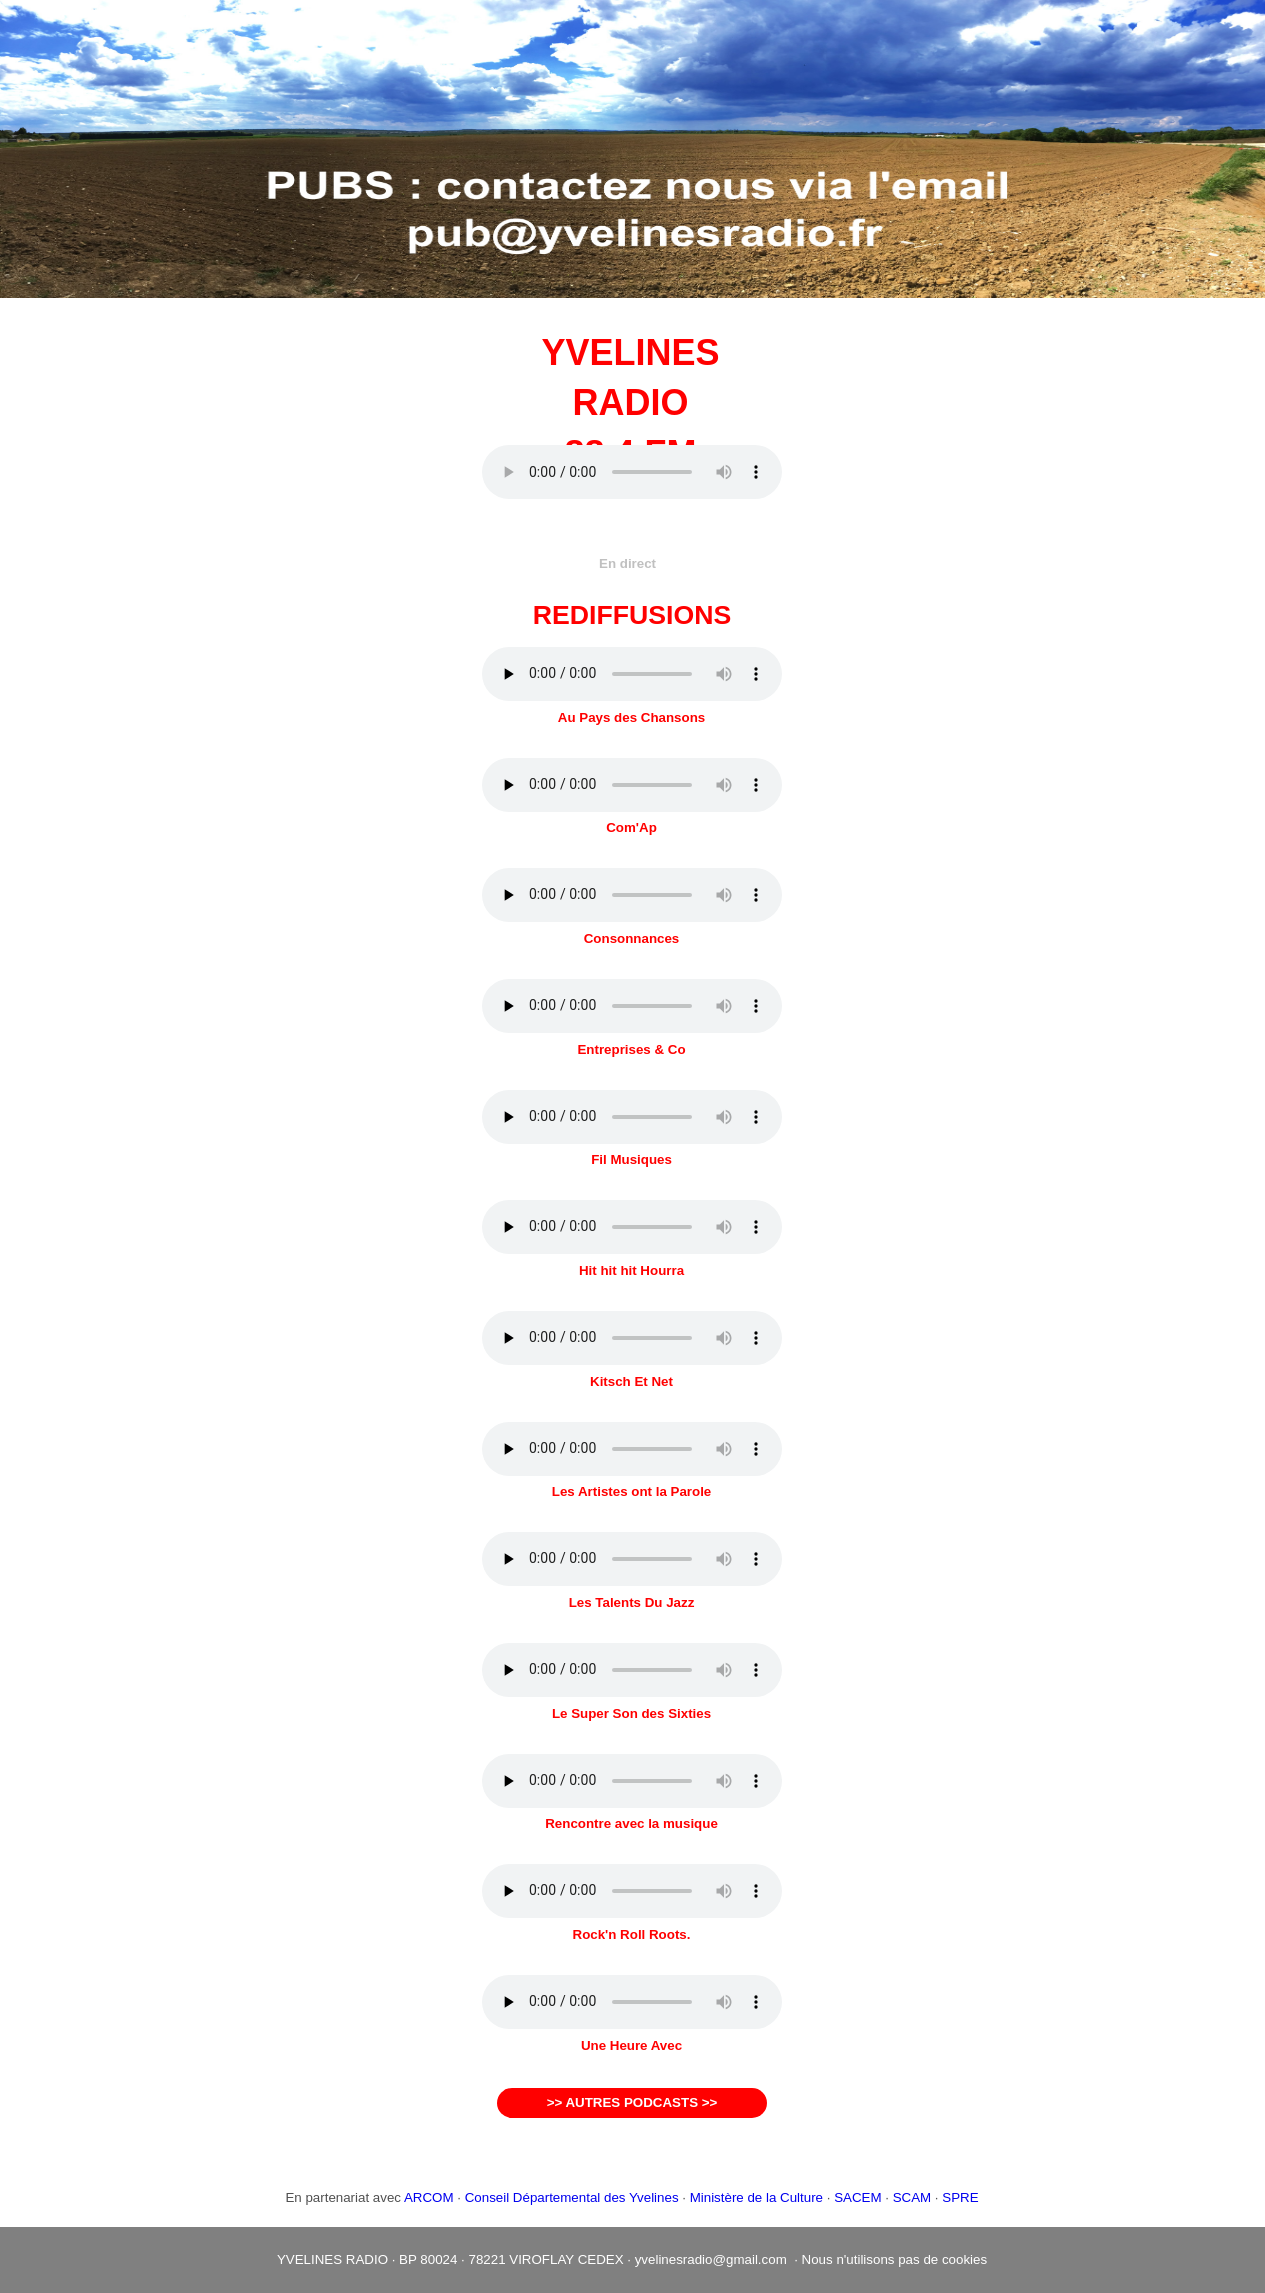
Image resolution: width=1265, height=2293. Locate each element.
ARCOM (429, 2197)
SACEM (857, 2197)
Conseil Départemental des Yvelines (572, 2197)
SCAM (912, 2197)
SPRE (960, 2197)
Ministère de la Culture (756, 2197)
